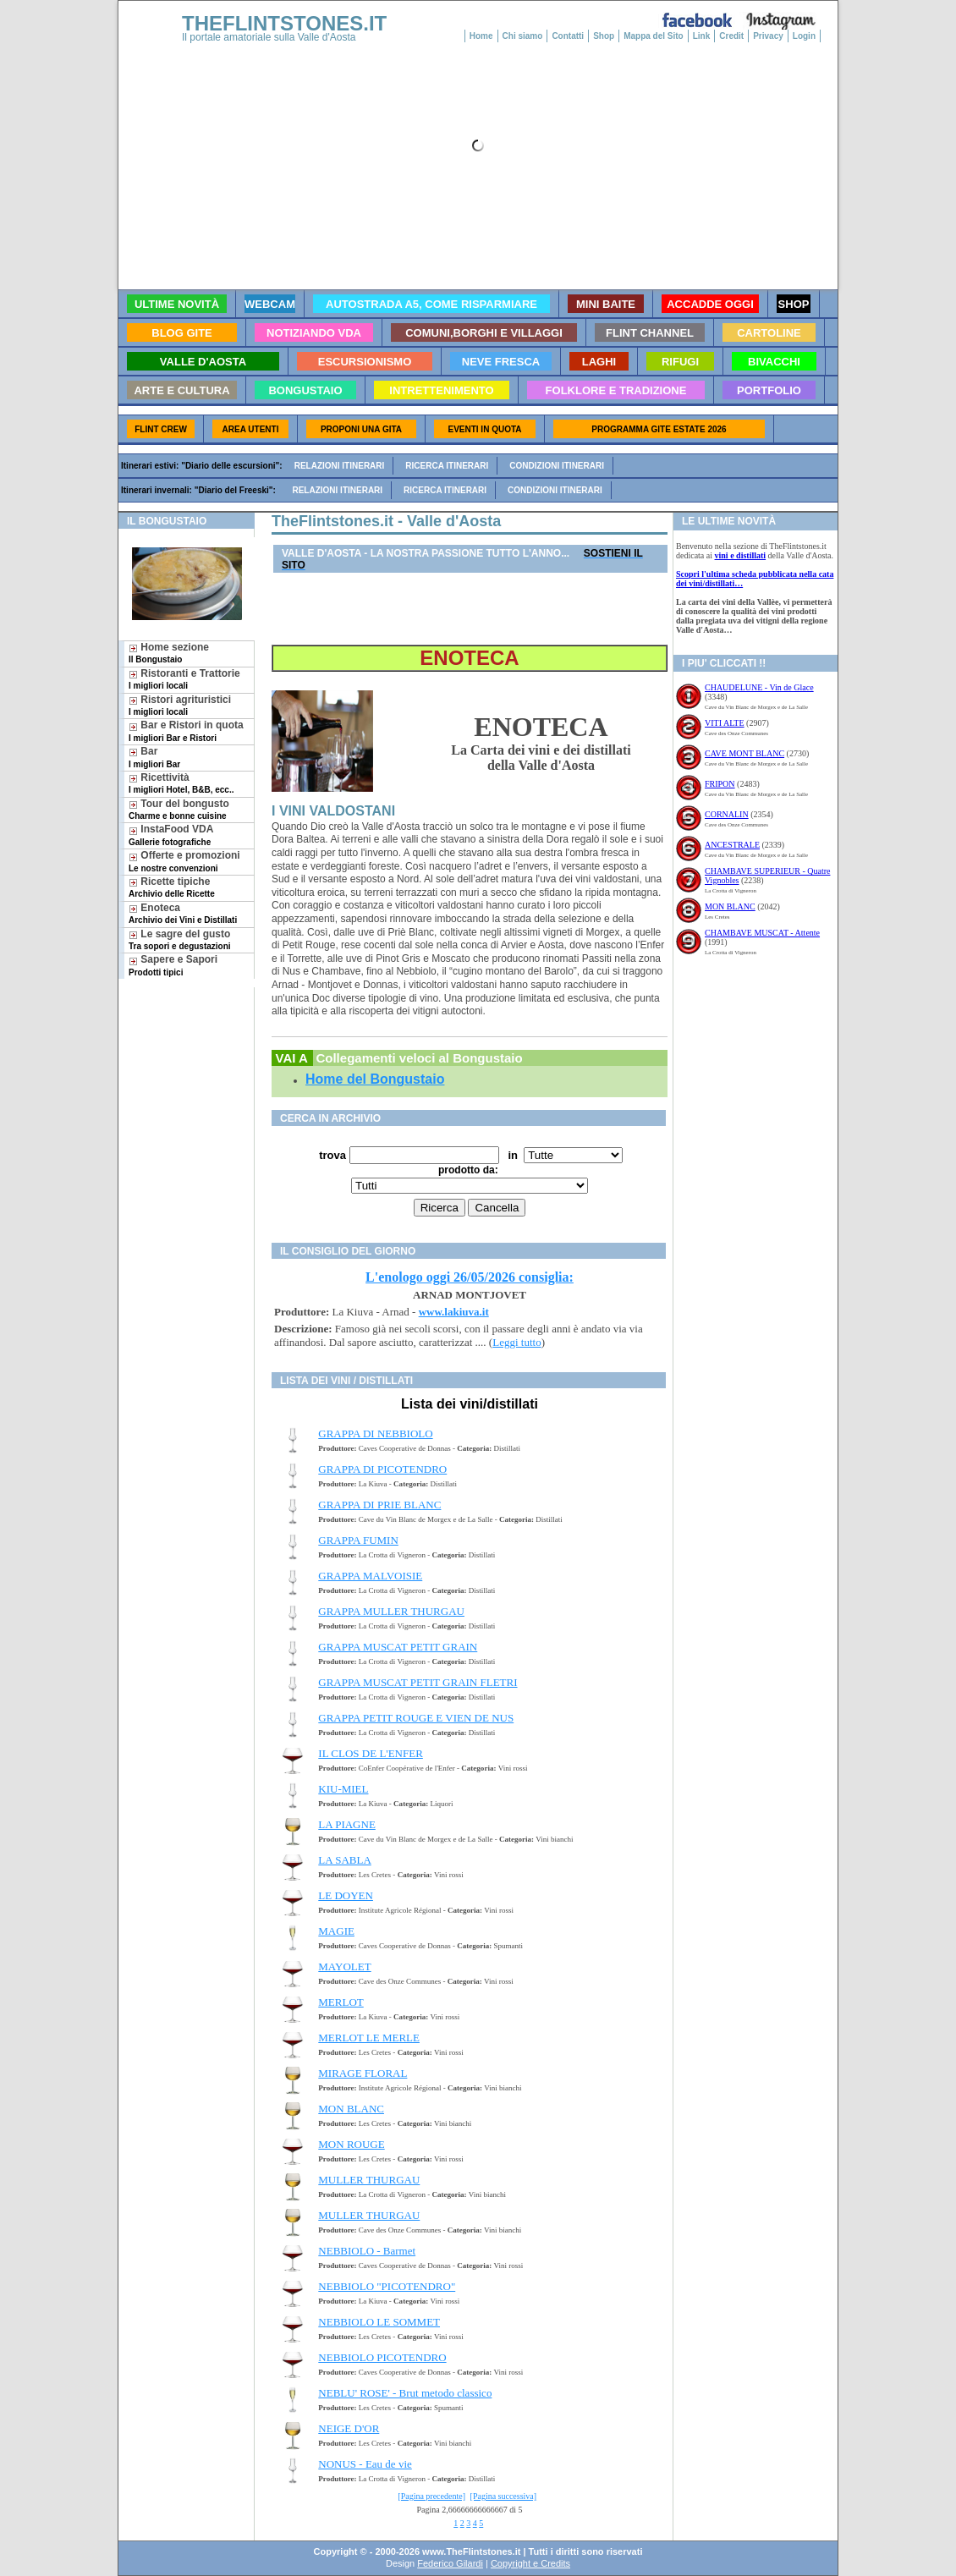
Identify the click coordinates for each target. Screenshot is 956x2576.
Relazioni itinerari (339, 465)
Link (702, 36)
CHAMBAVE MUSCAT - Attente (762, 932)
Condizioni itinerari (556, 465)
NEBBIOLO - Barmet (366, 2250)
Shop (603, 36)
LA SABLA (344, 1860)
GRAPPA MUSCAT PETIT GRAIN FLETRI (417, 1682)
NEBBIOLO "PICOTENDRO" (386, 2286)
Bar (154, 756)
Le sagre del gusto (180, 939)
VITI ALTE (724, 723)
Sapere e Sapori (173, 964)
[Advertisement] (180, 1042)
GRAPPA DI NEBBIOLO (375, 1433)
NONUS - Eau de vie (364, 2464)
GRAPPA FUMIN (358, 1540)
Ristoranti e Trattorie (184, 678)
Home (481, 36)
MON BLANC (351, 2108)
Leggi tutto (516, 1342)
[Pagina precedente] (431, 2496)
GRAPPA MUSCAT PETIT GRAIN (397, 1646)
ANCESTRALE (732, 844)
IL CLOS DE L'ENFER (370, 1753)
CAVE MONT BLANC (744, 753)
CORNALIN (727, 814)
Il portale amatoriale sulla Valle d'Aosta (269, 37)
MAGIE (336, 1931)
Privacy (768, 36)
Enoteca (183, 913)
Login (804, 36)
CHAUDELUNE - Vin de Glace (759, 687)
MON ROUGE (351, 2144)
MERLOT (340, 2002)
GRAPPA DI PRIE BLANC (379, 1504)
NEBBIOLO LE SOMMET (379, 2321)
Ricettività (181, 783)
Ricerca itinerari (446, 465)
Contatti (568, 36)
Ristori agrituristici (180, 705)
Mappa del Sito (654, 36)
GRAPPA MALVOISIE (370, 1575)
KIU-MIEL (343, 1788)
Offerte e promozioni (184, 860)
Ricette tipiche (172, 887)
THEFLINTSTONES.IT (284, 23)
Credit (731, 36)
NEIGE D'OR (348, 2428)
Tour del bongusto (179, 809)
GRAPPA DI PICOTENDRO (382, 1469)
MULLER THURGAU (369, 2179)
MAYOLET (344, 1966)
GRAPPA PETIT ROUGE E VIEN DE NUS (416, 1717)
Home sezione (169, 652)
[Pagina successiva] (503, 2496)
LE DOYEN (345, 1895)
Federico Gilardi (450, 2563)
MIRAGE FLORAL (362, 2073)
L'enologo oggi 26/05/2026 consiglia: (469, 1277)
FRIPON (720, 783)
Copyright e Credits (530, 2563)
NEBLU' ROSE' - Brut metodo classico (405, 2393)
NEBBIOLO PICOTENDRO (382, 2357)
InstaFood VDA (171, 834)
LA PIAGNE (347, 1824)
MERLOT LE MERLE (369, 2037)
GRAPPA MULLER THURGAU (391, 1611)
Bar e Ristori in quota (186, 730)
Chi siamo (523, 36)
